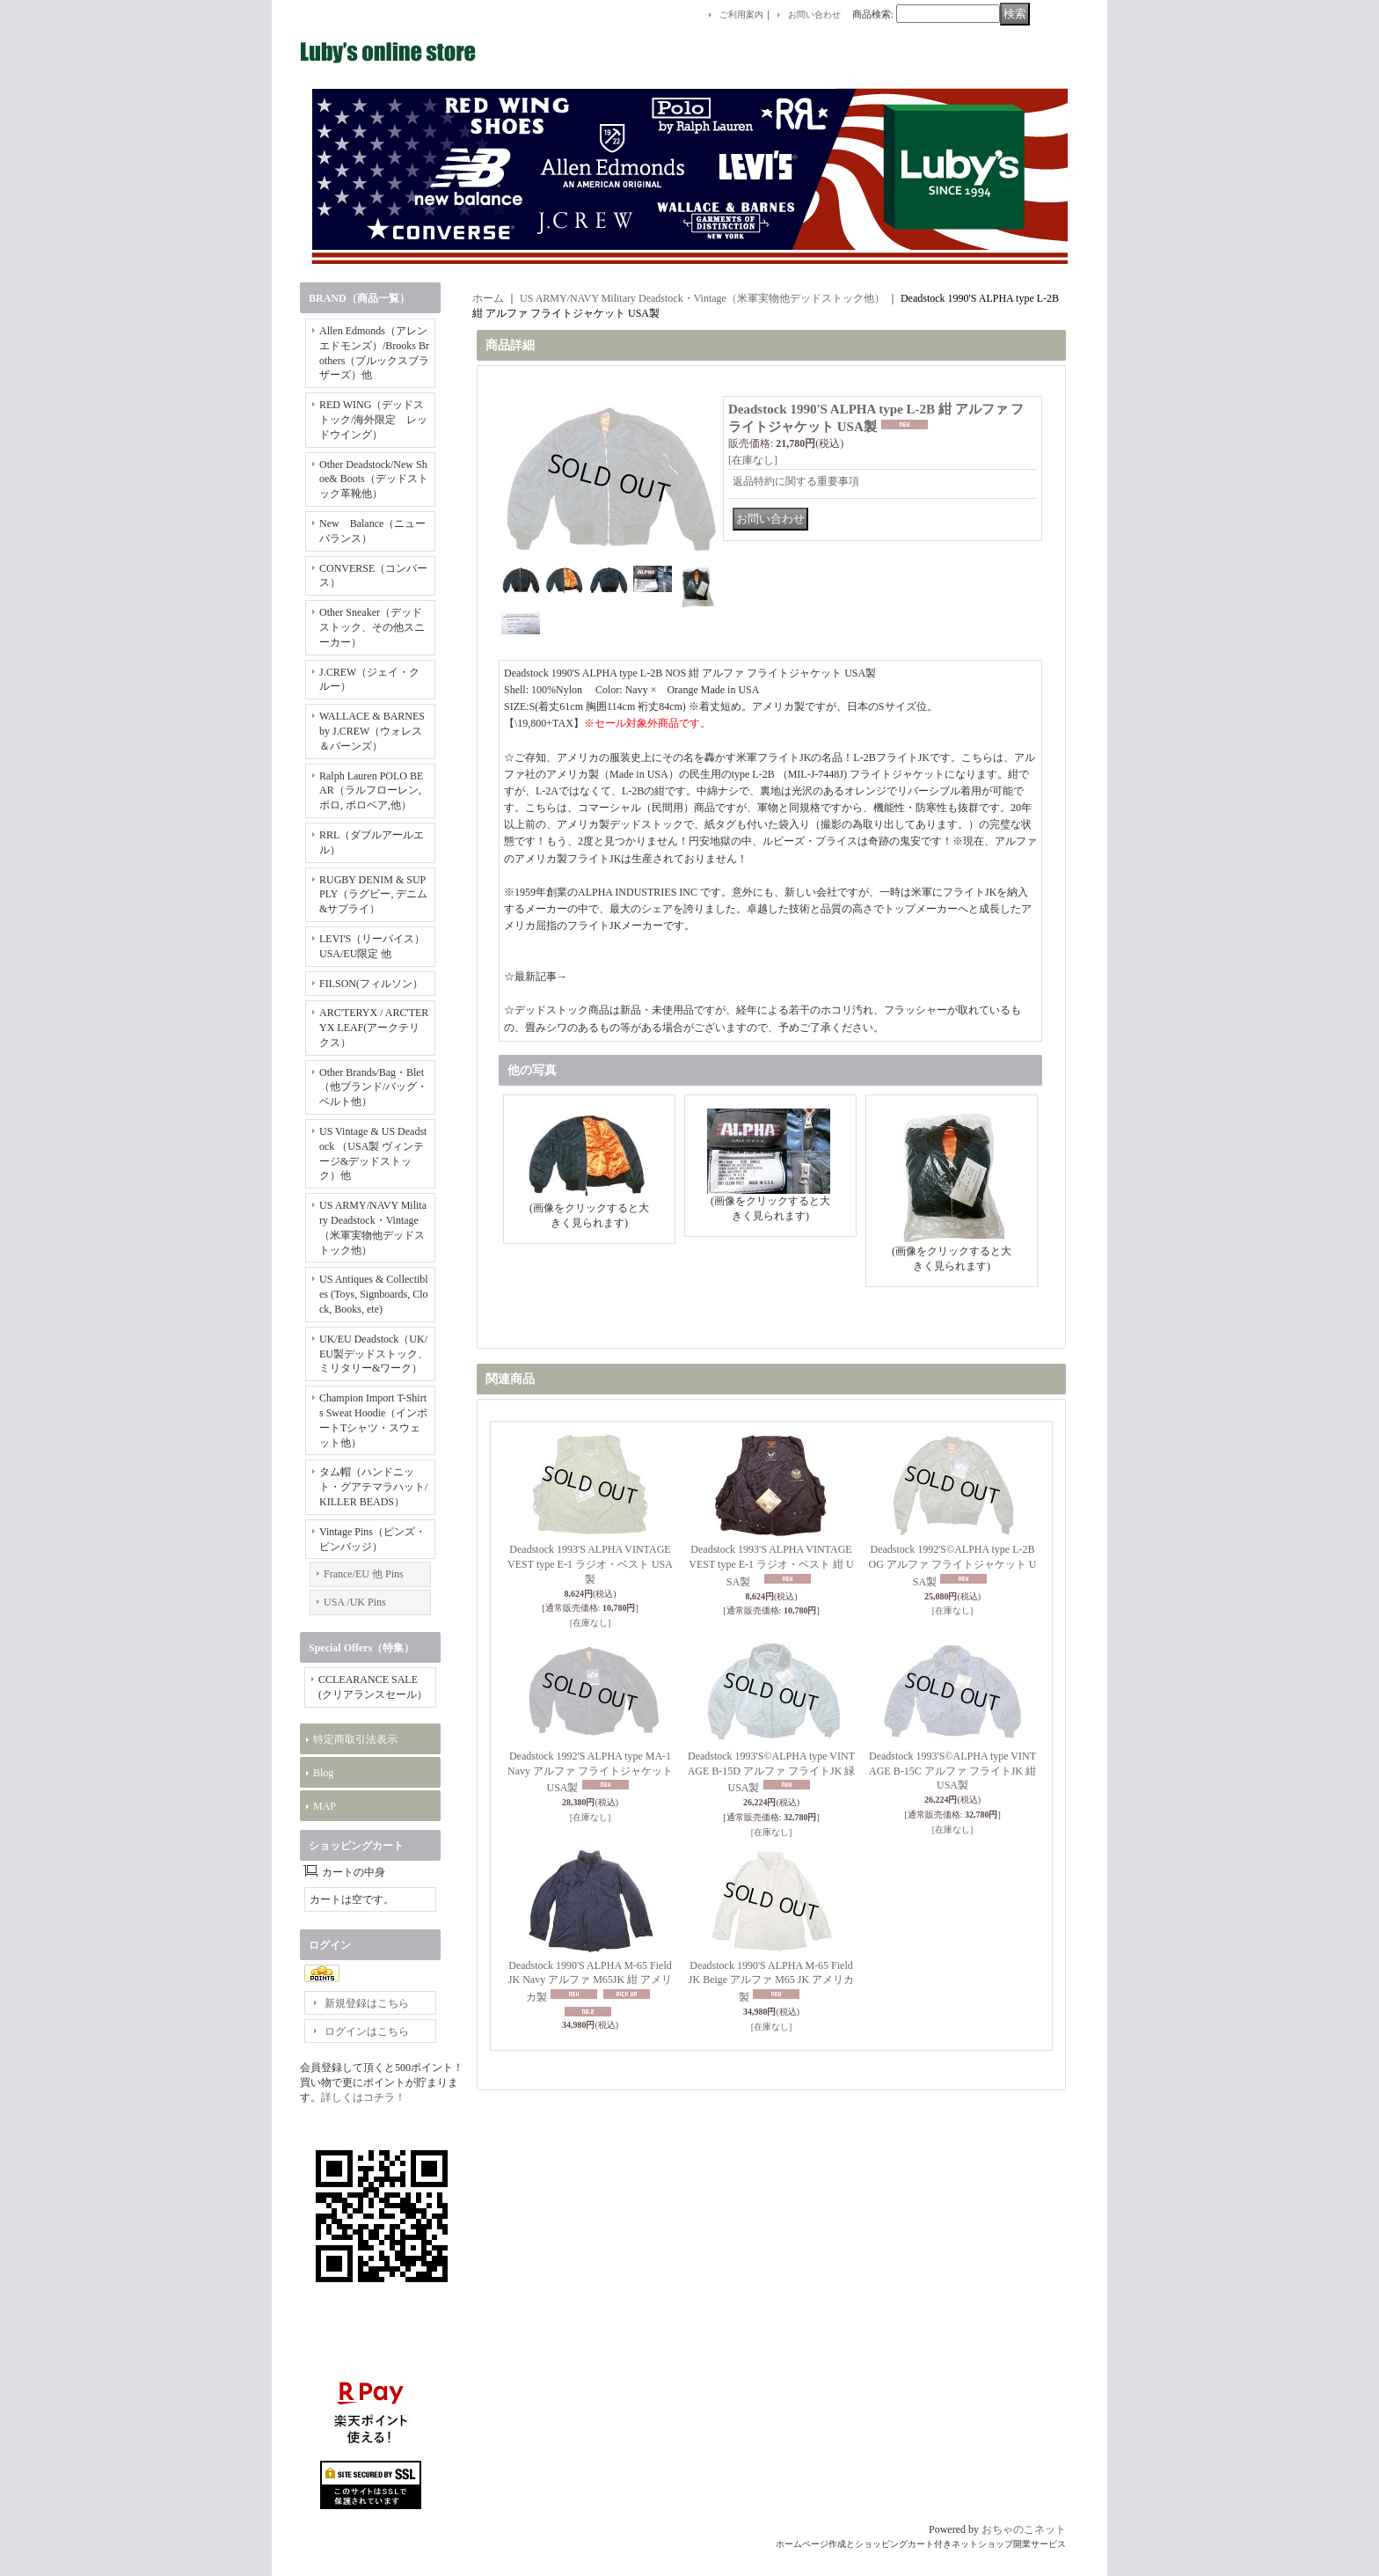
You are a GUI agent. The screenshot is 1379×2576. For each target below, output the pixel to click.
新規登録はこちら (367, 2003)
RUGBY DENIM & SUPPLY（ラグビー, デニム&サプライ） (373, 895)
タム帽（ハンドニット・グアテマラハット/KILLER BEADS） (373, 1487)
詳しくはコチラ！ (363, 2097)
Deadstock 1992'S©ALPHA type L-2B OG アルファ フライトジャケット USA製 (953, 1565)
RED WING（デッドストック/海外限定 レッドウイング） (373, 420)
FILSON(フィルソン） (371, 983)
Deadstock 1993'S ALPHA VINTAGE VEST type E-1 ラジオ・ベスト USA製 (590, 1564)
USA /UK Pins (355, 1602)
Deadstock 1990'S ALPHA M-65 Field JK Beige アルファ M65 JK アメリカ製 (771, 1981)
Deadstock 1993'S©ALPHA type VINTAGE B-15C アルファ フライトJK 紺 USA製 (952, 1771)
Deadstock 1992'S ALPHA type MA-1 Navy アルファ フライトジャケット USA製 (590, 1772)
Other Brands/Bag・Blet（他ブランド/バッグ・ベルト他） (373, 1087)
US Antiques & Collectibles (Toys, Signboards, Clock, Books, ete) (373, 1294)
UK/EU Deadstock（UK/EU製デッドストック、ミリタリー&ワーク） (373, 1354)
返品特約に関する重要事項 (796, 481)
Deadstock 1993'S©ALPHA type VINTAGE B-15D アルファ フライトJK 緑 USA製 (772, 1772)
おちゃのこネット (1023, 2529)
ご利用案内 (741, 14)
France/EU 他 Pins (364, 1574)
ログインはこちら (367, 2031)
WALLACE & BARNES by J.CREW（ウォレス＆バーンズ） (372, 731)
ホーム (488, 298)
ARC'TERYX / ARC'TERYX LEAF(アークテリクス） (373, 1027)
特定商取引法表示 (355, 1739)
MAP (324, 1806)
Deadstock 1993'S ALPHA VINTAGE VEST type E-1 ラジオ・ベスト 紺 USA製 (771, 1565)
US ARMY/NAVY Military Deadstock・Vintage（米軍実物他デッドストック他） (702, 298)
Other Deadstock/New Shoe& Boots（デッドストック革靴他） (373, 479)
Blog (323, 1773)
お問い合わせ (814, 14)
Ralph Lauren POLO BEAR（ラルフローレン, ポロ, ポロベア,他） (371, 791)
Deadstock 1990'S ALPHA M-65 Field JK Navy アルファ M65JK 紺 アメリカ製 (590, 1981)
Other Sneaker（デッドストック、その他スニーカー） (372, 627)
